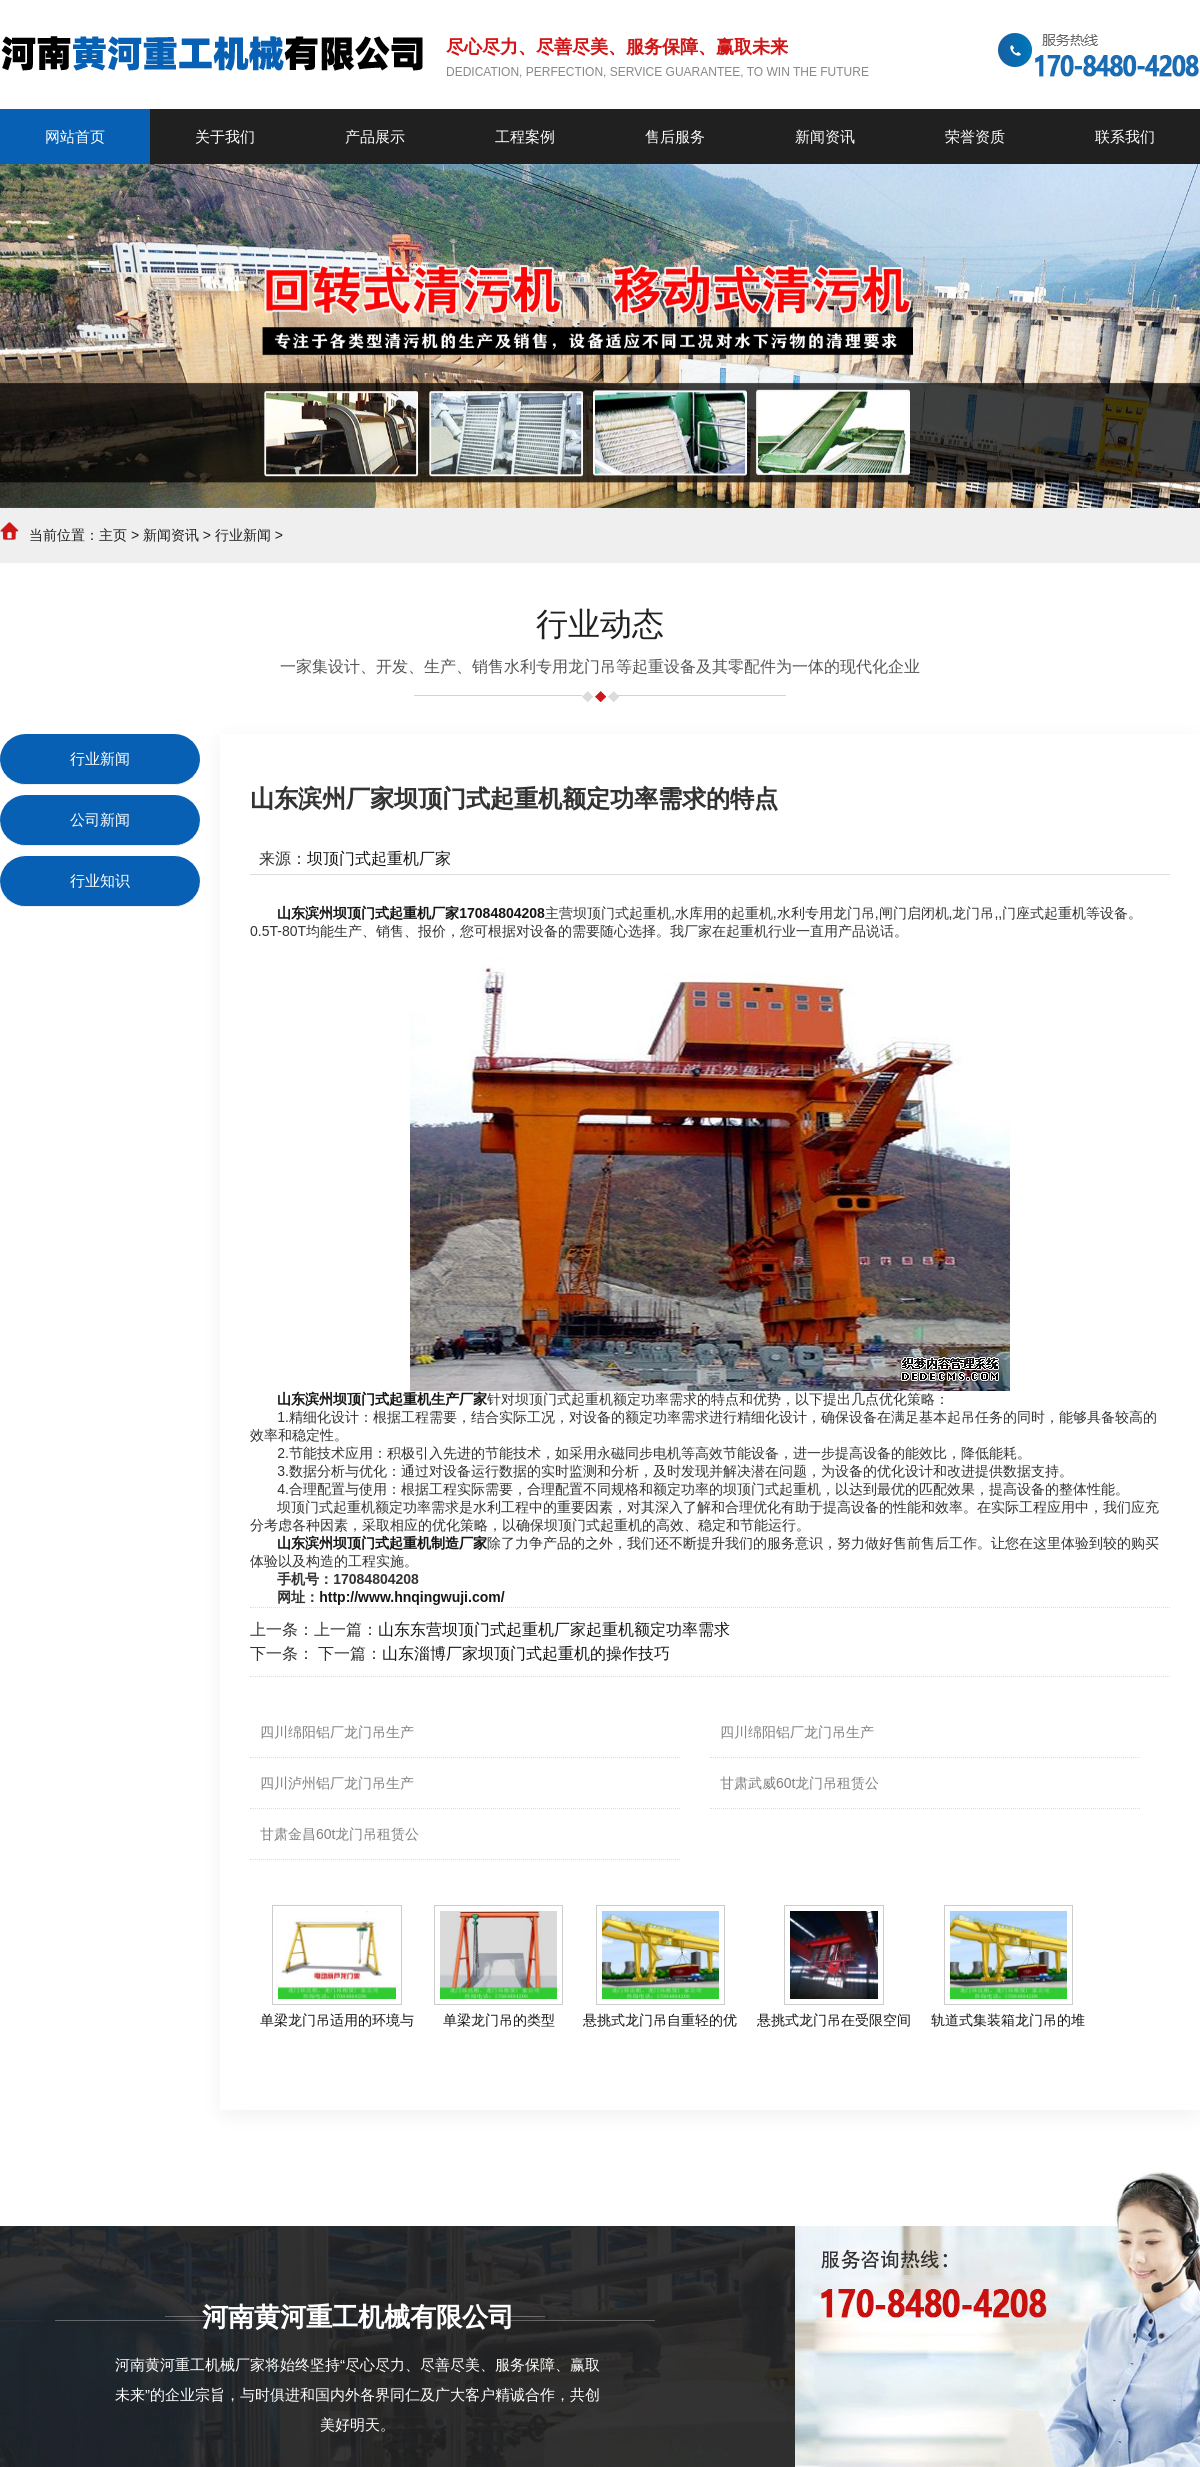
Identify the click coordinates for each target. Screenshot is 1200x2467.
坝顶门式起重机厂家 (379, 858)
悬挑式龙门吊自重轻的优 (660, 2020)
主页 (113, 535)
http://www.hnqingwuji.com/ (411, 1597)
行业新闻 (243, 535)
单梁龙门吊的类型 (499, 2020)
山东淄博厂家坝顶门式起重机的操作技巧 (526, 1653)
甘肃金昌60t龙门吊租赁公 (339, 1834)
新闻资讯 (171, 535)
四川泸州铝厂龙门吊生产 (337, 1783)
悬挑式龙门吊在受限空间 (834, 2020)
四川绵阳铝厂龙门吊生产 (337, 1732)
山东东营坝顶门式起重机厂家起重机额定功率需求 (554, 1629)
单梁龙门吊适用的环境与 (337, 2020)
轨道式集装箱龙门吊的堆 (1008, 2020)
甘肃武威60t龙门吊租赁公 (799, 1783)
